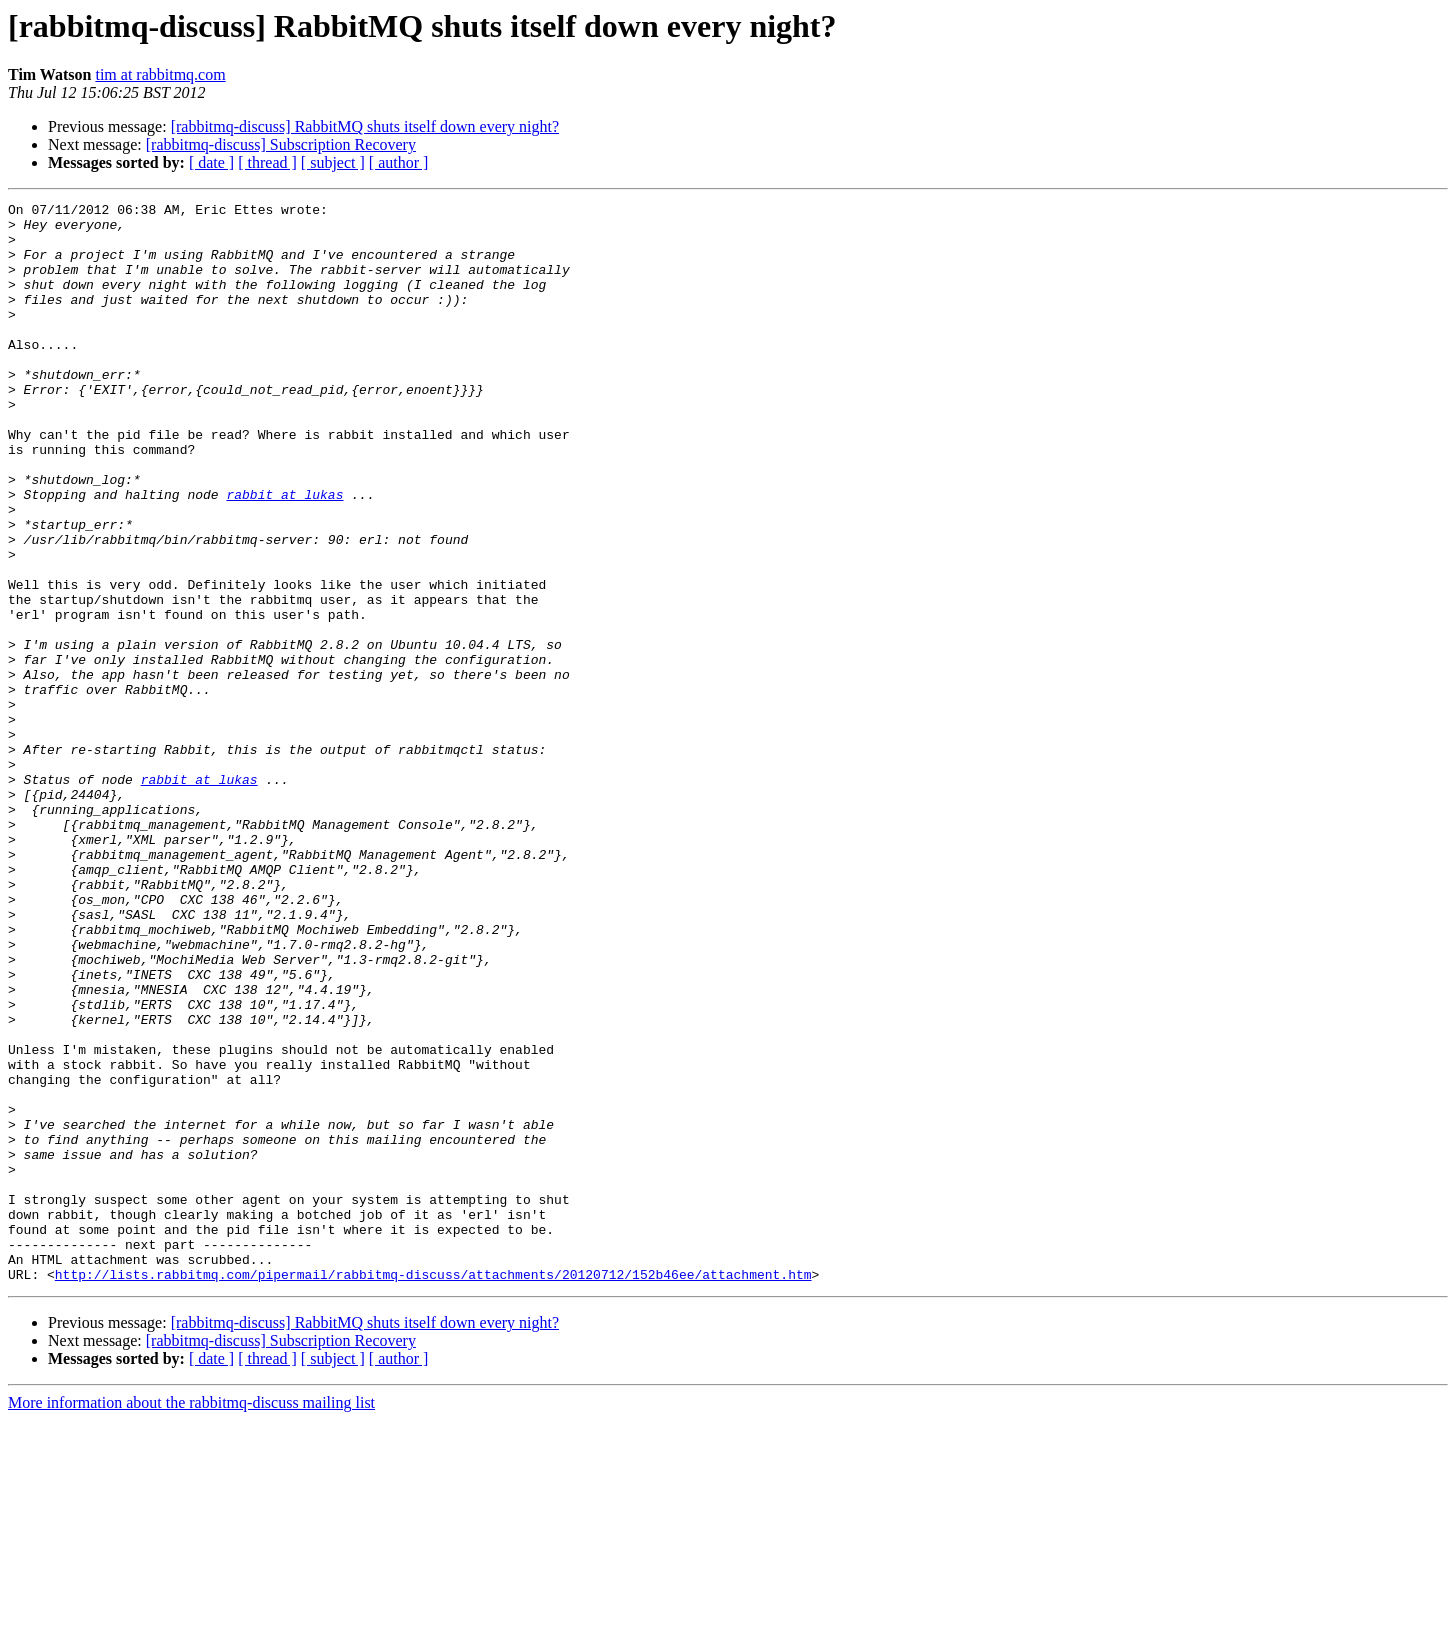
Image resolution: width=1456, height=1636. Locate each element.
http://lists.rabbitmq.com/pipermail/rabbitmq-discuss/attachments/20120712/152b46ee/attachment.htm (433, 1490)
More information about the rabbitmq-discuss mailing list (191, 1618)
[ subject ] (333, 162)
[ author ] (399, 162)
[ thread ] (267, 162)
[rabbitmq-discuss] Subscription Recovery (281, 144)
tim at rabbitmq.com (160, 74)
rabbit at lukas (284, 554)
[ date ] (211, 162)
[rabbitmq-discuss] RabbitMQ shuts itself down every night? (365, 126)
